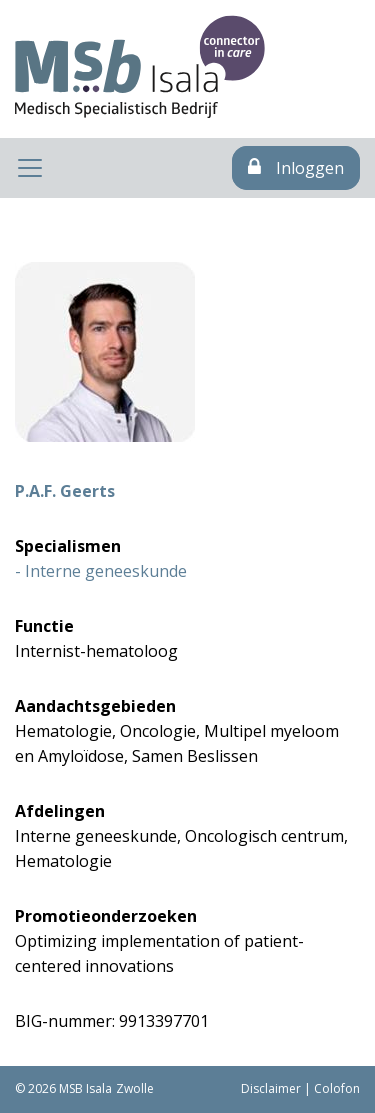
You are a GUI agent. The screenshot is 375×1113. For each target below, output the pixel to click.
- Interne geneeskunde (101, 571)
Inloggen (296, 168)
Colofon (337, 1088)
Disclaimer (271, 1088)
